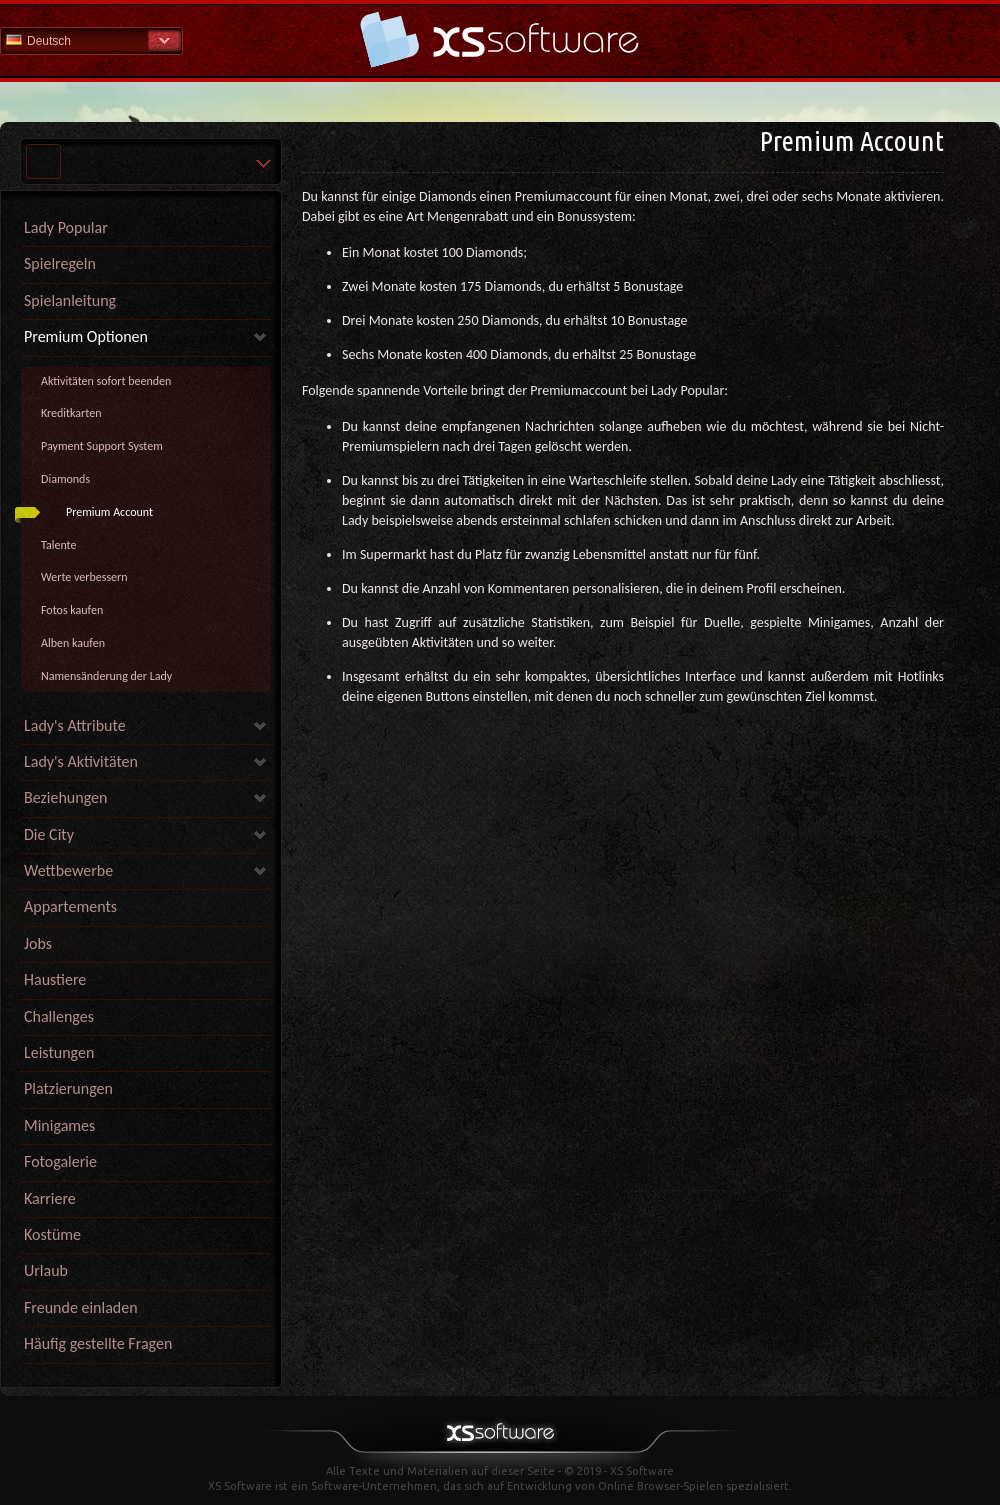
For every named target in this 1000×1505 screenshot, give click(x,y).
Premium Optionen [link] (86, 336)
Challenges (59, 1016)
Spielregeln (60, 263)
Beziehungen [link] (65, 797)
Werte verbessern (84, 577)
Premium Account (109, 512)
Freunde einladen (81, 1307)
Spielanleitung (70, 300)
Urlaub (46, 1270)
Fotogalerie (60, 1161)
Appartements (70, 906)
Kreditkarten (71, 413)
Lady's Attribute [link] (75, 725)
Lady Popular (66, 227)
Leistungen (59, 1052)
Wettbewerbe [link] (68, 870)
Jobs (38, 943)
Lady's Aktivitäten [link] (81, 761)
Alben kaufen (73, 643)
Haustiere (55, 979)
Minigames (59, 1125)
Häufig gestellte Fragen (98, 1343)
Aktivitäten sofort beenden (106, 381)
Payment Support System (102, 446)
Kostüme (52, 1234)
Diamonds (65, 479)
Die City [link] (49, 834)
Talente (58, 545)
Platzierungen (68, 1088)
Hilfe (500, 39)
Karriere (50, 1198)
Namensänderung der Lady (106, 676)
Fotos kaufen (72, 610)
